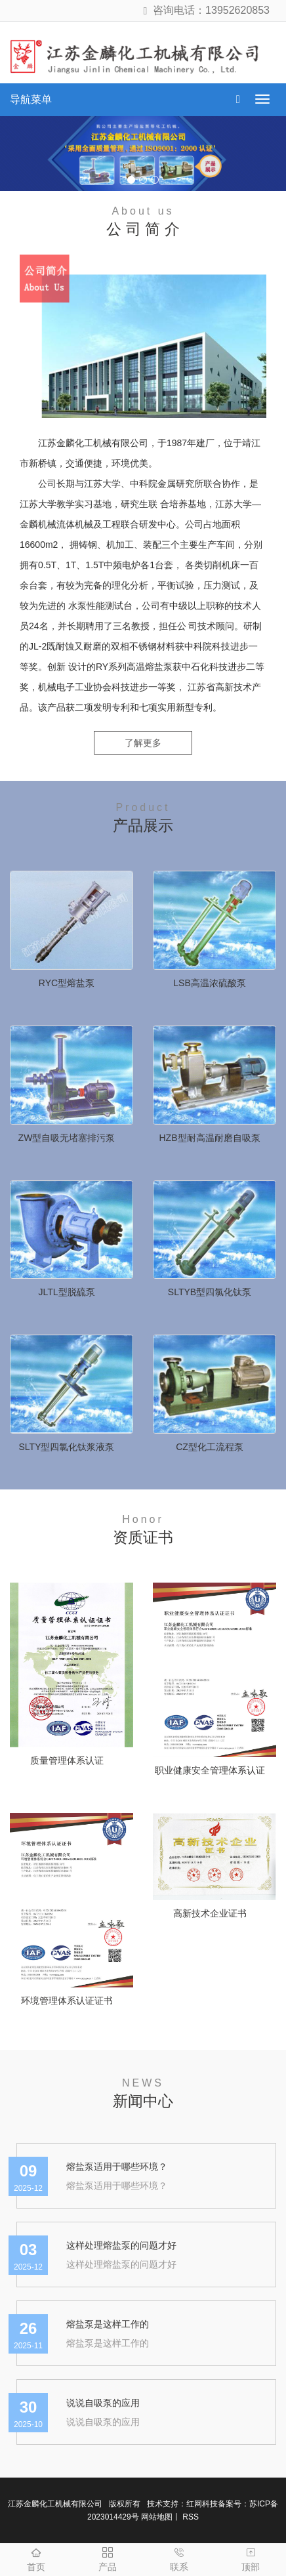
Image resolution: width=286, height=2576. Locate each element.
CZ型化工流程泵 (209, 1447)
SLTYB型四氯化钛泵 (209, 1292)
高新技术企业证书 (210, 1913)
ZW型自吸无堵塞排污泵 (66, 1137)
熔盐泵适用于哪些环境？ (116, 2166)
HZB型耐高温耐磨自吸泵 (209, 1137)
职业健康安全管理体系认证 (210, 1770)
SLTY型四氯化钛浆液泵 (67, 1447)
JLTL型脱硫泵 (66, 1292)
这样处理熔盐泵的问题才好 (121, 2245)
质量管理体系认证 (67, 1760)
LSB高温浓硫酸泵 (209, 983)
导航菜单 (31, 99)
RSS (189, 2517)
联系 (178, 2557)
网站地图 (157, 2517)
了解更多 (143, 742)
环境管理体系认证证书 (67, 2000)
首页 (36, 2557)
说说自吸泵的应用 (103, 2403)
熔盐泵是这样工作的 (107, 2324)
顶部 (250, 2557)
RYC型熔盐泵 (66, 983)
